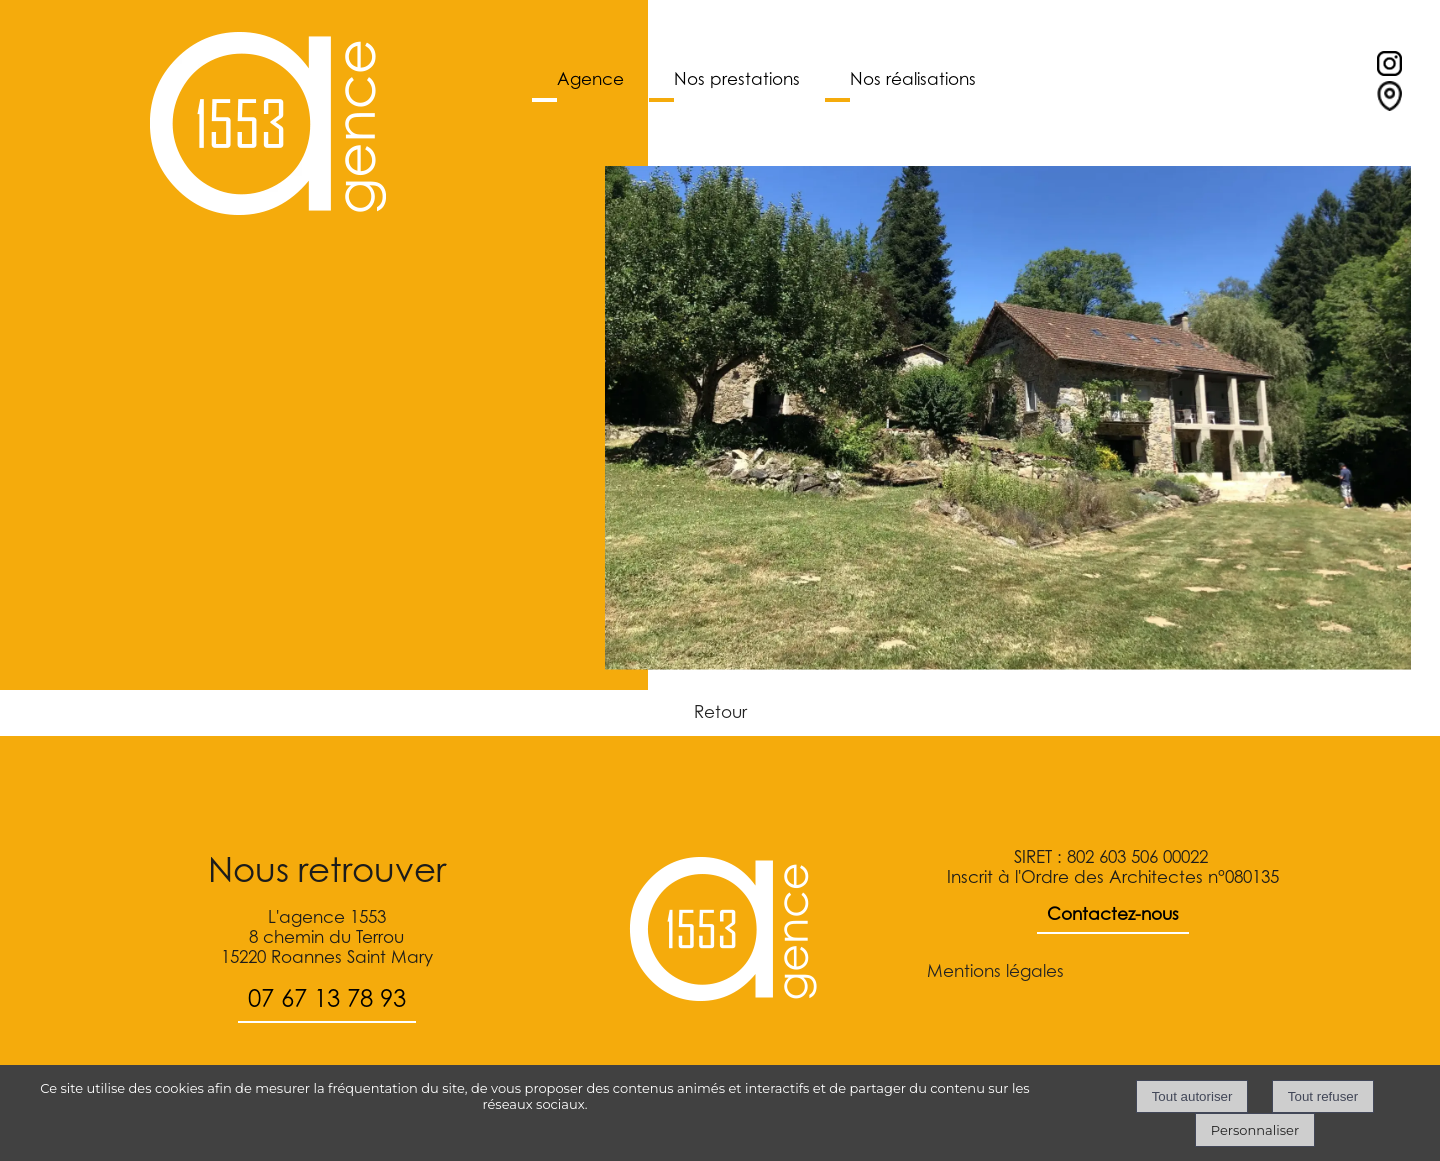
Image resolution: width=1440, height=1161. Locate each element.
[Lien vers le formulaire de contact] (1389, 105)
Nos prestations (737, 79)
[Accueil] (268, 125)
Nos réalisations (913, 79)
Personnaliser (1255, 1130)
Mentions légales (995, 971)
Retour (720, 712)
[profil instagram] (1389, 70)
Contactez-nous (1113, 914)
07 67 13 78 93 (327, 998)
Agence (590, 79)
